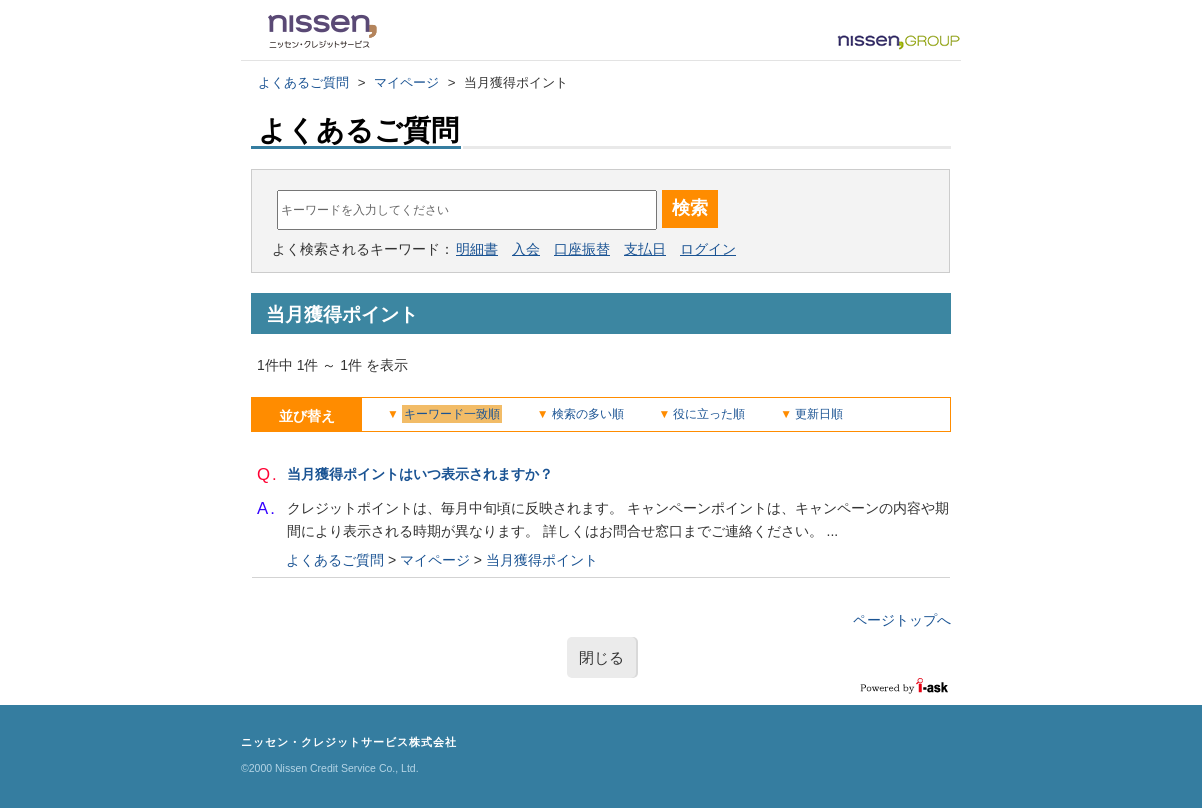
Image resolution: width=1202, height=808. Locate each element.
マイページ (406, 82)
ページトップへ (902, 620)
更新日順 (819, 414)
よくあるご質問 (303, 82)
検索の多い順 (588, 414)
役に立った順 (709, 414)
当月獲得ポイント (542, 560)
